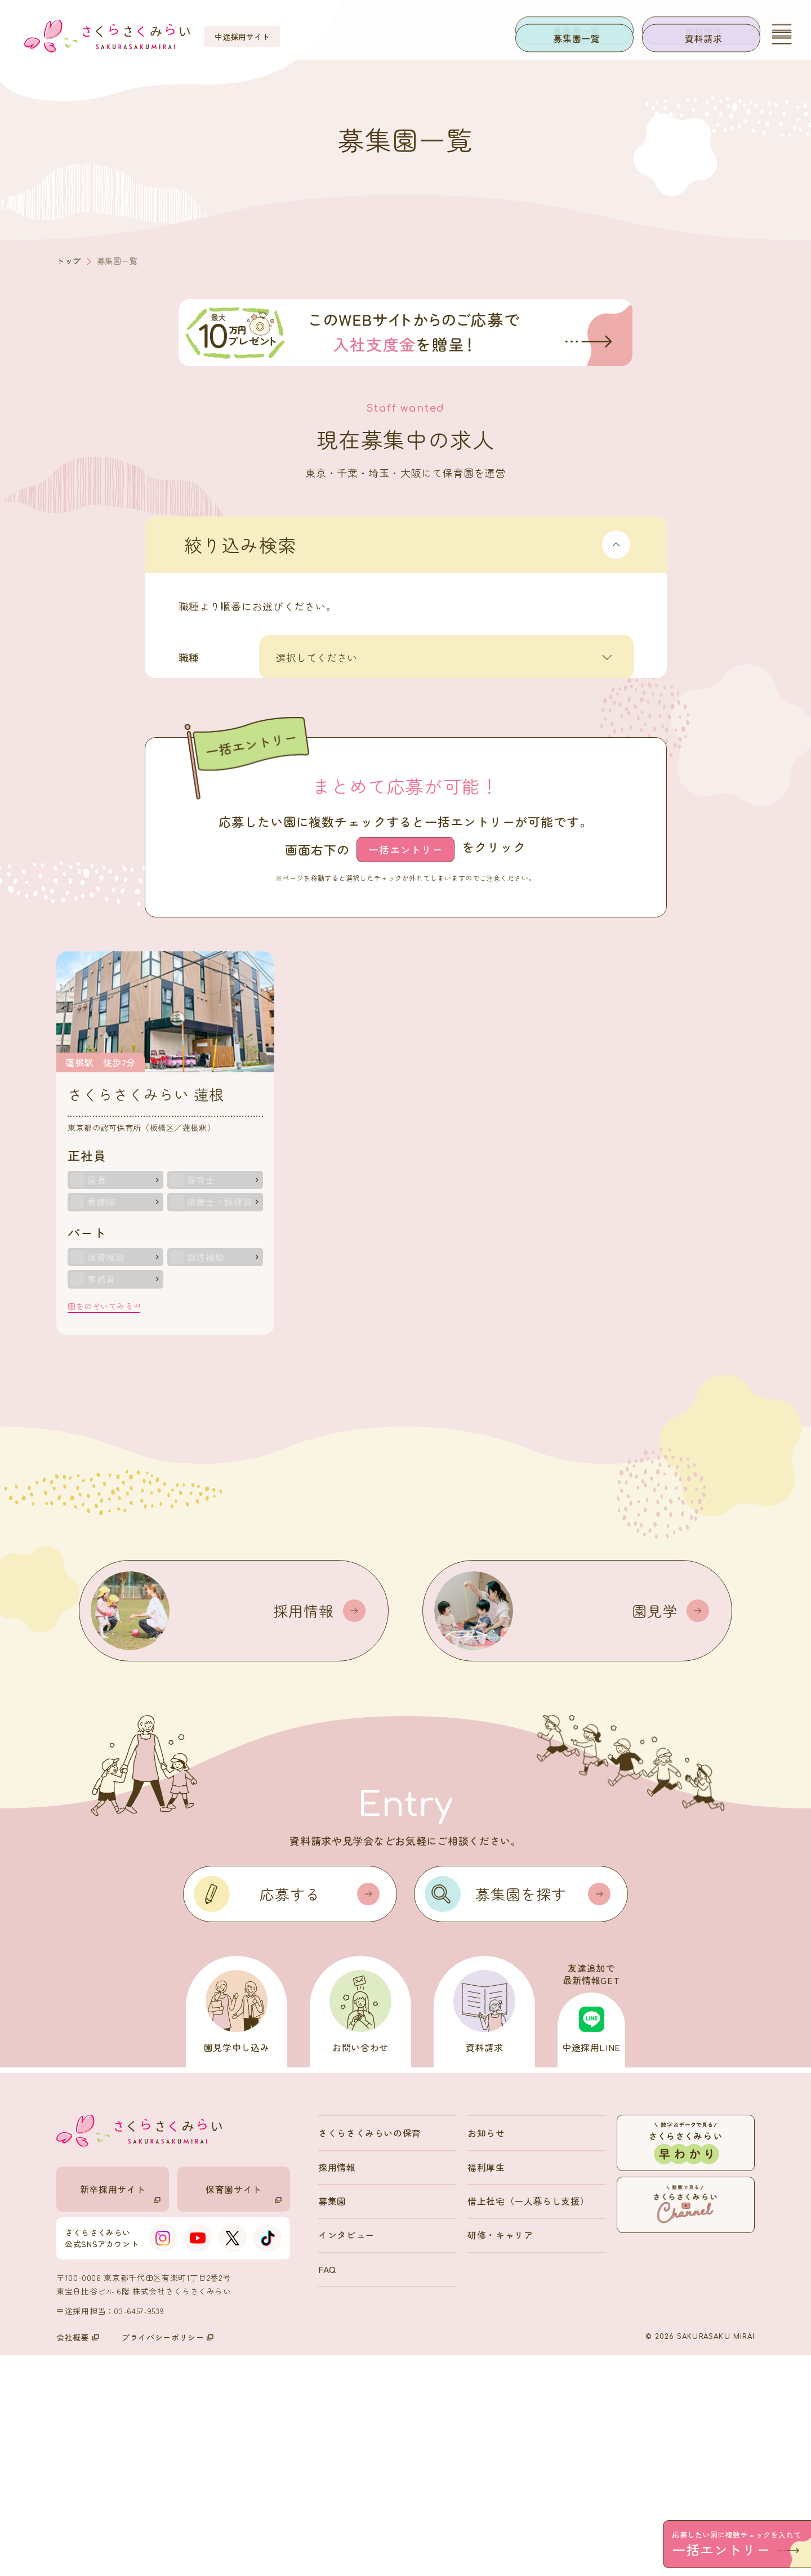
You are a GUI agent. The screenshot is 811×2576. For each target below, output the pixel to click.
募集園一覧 (576, 37)
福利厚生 (486, 2387)
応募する (320, 2114)
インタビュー (346, 2455)
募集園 (332, 2421)
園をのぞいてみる (104, 1526)
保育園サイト (244, 2413)
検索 (440, 861)
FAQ (327, 2489)
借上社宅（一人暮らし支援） (528, 2421)
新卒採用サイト (120, 2413)
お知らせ (486, 2353)
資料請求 (704, 37)
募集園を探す (543, 2114)
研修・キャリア (500, 2455)
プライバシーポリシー (168, 2558)
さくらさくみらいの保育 (369, 2353)
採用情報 (337, 2387)
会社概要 (77, 2558)
